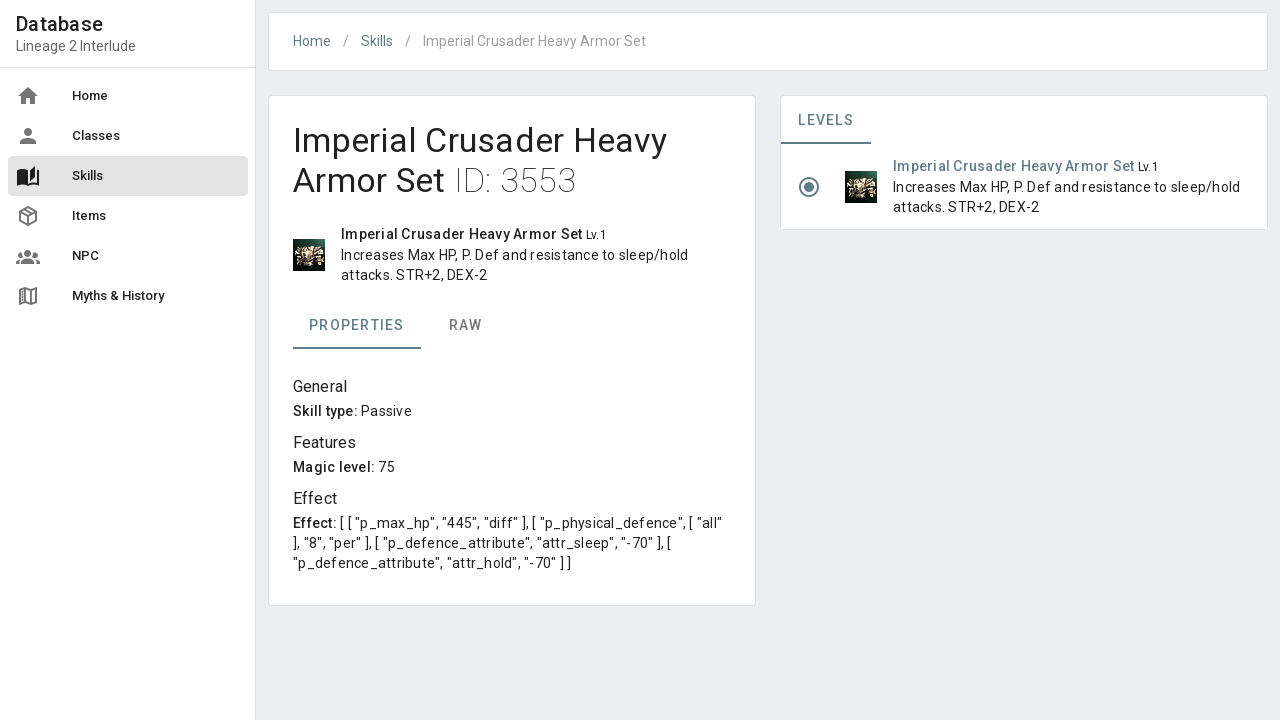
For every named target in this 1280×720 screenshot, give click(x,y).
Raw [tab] (466, 325)
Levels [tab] (826, 120)
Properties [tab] (357, 325)
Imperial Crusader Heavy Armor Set (1015, 166)
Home (312, 41)
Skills (377, 41)
